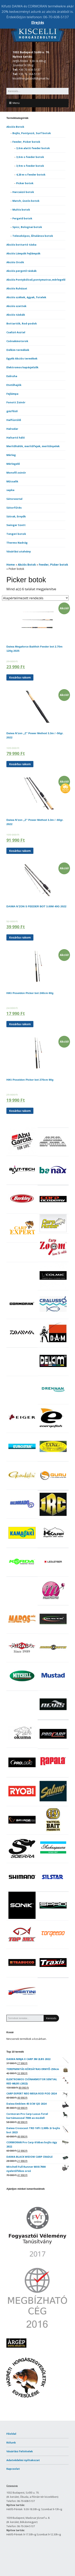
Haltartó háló (15, 437)
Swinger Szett (16, 525)
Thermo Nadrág (17, 542)
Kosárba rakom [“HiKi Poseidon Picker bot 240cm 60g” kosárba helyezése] (20, 1024)
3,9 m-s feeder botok (30, 166)
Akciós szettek (16, 306)
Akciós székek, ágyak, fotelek (26, 297)
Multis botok (21, 209)
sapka (10, 490)
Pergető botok (22, 218)
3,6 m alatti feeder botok (33, 148)
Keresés (51, 2018)
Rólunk (11, 2442)
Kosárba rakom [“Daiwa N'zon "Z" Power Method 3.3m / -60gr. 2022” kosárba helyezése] (20, 851)
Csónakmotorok (17, 341)
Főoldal (11, 2433)
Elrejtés (37, 22)
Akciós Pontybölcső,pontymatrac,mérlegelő (35, 279)
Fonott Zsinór (15, 402)
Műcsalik (12, 481)
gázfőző (12, 411)
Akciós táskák (15, 314)
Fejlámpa (12, 394)
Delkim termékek (17, 350)
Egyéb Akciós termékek (21, 358)
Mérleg (11, 455)
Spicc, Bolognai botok (27, 227)
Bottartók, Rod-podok (21, 323)
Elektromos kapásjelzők (22, 367)
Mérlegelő (13, 464)
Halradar (12, 429)
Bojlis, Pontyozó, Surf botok (31, 133)
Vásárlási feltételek (19, 2451)
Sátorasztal (14, 499)
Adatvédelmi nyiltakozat (23, 2460)
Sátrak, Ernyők (16, 516)
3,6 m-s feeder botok (30, 157)
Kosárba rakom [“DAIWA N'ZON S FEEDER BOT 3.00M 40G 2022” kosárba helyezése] (20, 937)
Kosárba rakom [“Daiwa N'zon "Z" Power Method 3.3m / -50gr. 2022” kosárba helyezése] (20, 764)
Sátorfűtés (14, 507)
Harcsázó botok (23, 192)
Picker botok (24, 183)
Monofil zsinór (16, 472)
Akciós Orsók (15, 262)
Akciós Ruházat (16, 288)
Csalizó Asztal (15, 332)
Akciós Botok (15, 126)
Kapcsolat (13, 2469)
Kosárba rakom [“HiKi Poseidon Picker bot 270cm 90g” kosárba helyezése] (20, 1111)
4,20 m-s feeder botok (30, 174)
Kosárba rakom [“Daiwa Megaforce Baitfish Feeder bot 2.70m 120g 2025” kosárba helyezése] (20, 677)
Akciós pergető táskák (21, 271)
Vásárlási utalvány (18, 551)
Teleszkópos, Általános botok (32, 236)
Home (10, 564)
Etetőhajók (13, 385)
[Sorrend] (35, 598)
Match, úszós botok (25, 201)
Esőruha (11, 376)
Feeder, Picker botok (26, 142)
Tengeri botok (16, 534)
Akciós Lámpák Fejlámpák (23, 253)
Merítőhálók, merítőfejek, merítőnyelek (33, 446)
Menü (16, 103)
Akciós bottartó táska (21, 244)
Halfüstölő (13, 420)
